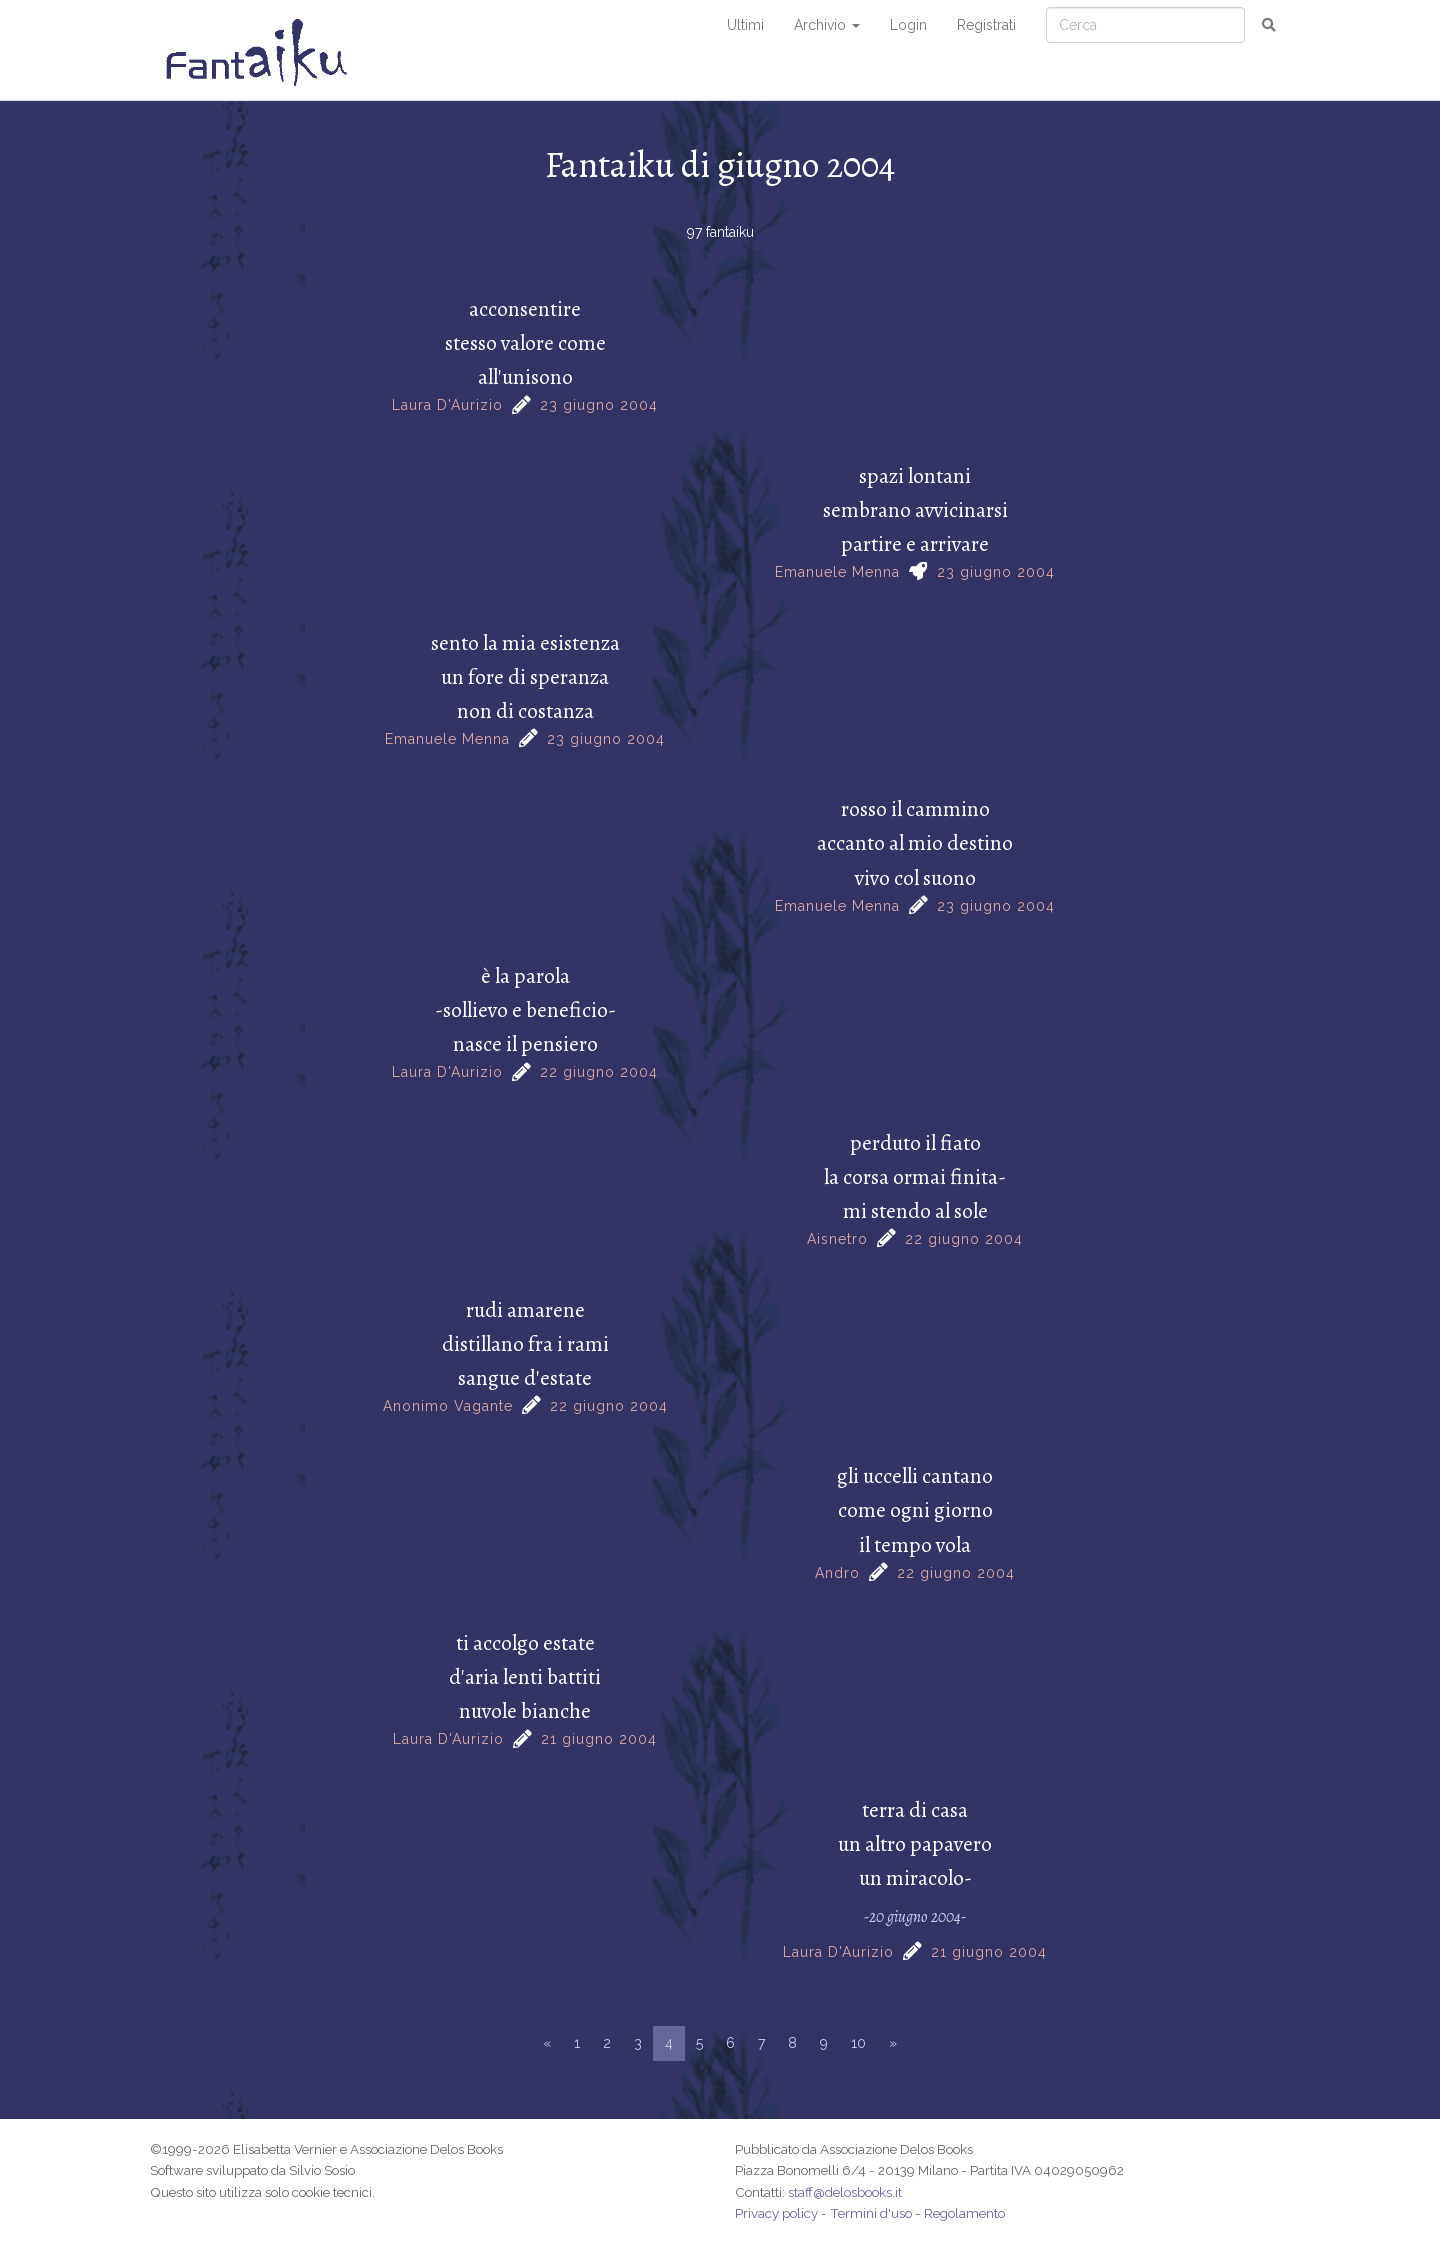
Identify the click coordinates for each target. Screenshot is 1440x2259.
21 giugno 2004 (599, 1739)
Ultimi (745, 25)
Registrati (986, 25)
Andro (837, 1573)
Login (908, 25)
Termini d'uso (871, 2213)
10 (858, 2043)
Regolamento (964, 2213)
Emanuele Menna (837, 572)
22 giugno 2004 (599, 1072)
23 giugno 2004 (599, 405)
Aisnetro (837, 1239)
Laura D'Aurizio (447, 405)
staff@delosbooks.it (845, 2192)
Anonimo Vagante (448, 1406)
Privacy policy (776, 2213)
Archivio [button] (827, 25)
